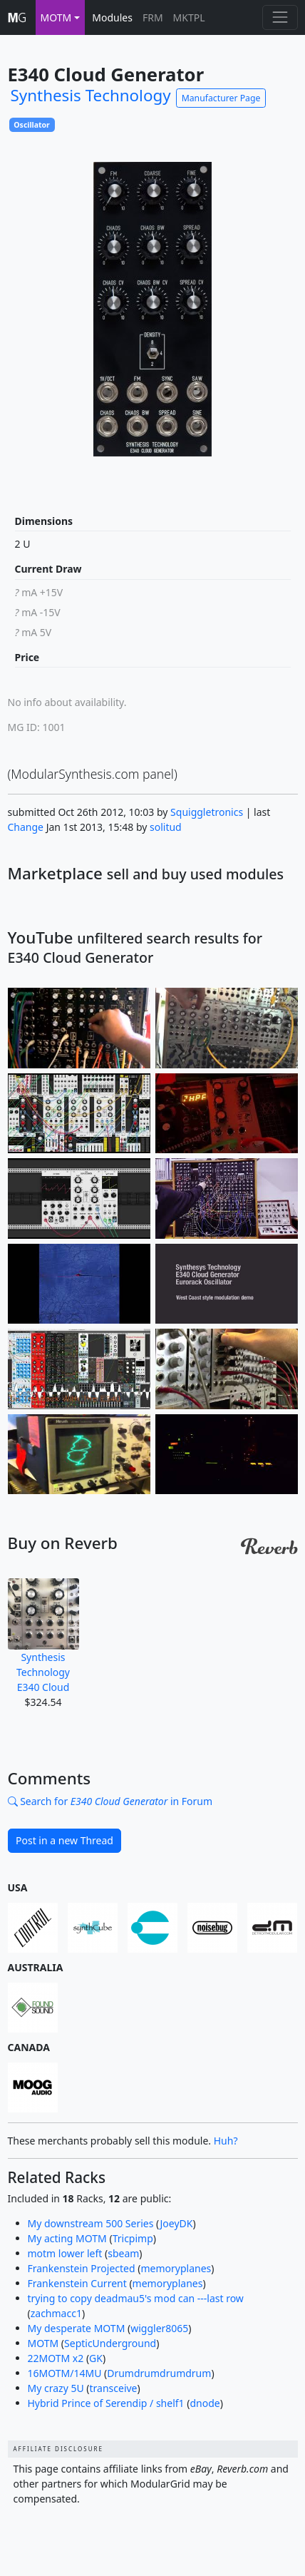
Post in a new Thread (64, 1840)
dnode (204, 2403)
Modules (112, 17)
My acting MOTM (67, 2238)
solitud (166, 827)
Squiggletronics (206, 812)
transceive (114, 2388)
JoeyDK (176, 2223)
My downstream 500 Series (91, 2223)
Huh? (226, 2140)
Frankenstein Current (77, 2283)
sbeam (123, 2253)
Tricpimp (133, 2238)
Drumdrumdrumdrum (159, 2373)
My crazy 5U (56, 2388)
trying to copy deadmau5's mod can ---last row (136, 2298)
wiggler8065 (159, 2328)
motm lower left (65, 2253)
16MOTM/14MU (65, 2373)
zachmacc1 (56, 2313)
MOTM (43, 2343)
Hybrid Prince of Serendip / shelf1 (106, 2403)
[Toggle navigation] (279, 17)
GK (96, 2358)
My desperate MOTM (76, 2328)
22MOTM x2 (56, 2358)
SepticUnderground (110, 2343)
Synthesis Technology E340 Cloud (43, 1636)
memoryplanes (175, 2268)
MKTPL (189, 17)
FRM (153, 17)
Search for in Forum (110, 1801)
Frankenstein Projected (81, 2268)
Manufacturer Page (221, 98)
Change (26, 827)
